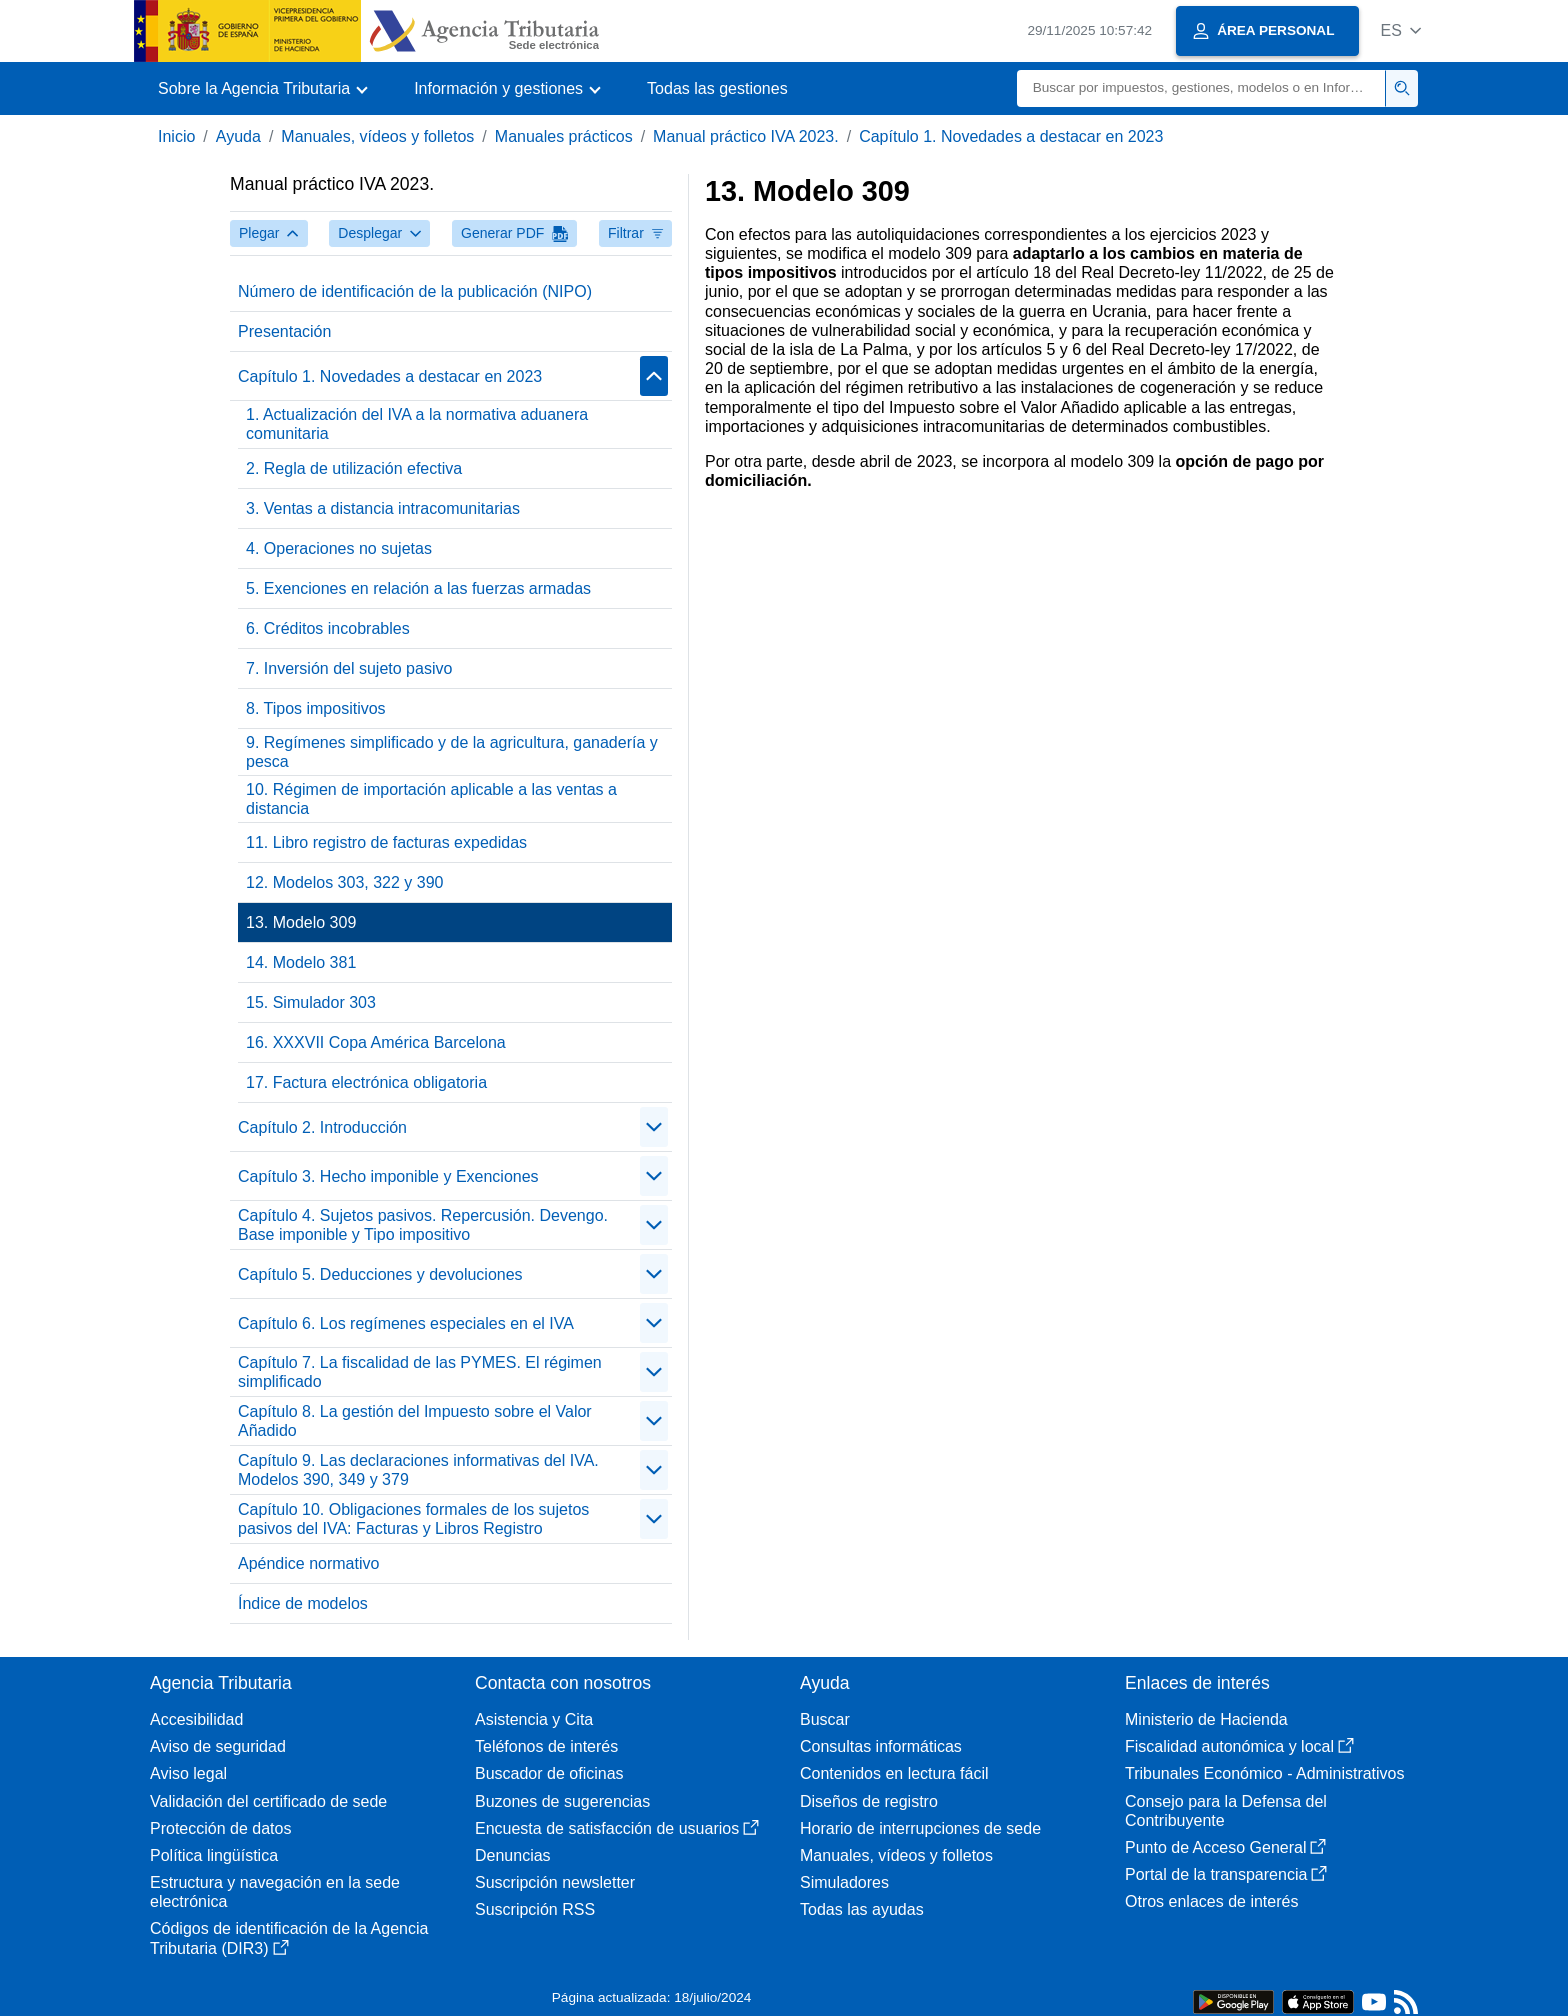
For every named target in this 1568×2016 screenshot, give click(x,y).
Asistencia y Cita (534, 1719)
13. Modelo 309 (301, 922)
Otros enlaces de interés (1211, 1901)
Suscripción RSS (535, 1909)
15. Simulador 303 (311, 1002)
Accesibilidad (196, 1719)
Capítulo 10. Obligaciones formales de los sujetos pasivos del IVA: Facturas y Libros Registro (413, 1519)
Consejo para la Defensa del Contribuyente (1226, 1811)
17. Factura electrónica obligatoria (366, 1082)
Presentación (284, 331)
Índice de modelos (303, 1603)
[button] (1400, 30)
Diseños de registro (869, 1801)
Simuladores (844, 1882)
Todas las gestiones (717, 88)
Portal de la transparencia (1226, 1874)
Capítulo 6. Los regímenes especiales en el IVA (406, 1323)
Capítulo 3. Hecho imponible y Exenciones (388, 1176)
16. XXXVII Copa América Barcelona (376, 1042)
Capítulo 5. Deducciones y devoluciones (380, 1274)
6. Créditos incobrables (328, 628)
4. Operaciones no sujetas (339, 548)
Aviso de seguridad (218, 1746)
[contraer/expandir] (654, 376)
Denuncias (513, 1855)
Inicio (176, 136)
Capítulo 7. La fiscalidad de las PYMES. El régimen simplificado (420, 1372)
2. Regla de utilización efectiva (354, 468)
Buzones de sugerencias (562, 1801)
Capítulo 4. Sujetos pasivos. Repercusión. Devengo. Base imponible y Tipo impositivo (423, 1225)
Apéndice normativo (308, 1563)
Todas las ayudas (862, 1909)
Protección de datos (220, 1828)
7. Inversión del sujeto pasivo (349, 668)
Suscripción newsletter (555, 1882)
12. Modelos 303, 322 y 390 (344, 882)
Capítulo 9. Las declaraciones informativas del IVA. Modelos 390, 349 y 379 (418, 1470)
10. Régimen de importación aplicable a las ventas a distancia (431, 799)
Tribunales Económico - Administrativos (1265, 1773)
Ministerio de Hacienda (1206, 1719)
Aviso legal (188, 1773)
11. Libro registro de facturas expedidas (386, 842)
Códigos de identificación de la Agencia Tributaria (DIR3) (289, 1938)
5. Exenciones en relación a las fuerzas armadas (418, 588)
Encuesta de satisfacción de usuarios (617, 1828)
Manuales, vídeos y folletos (377, 136)
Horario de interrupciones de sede (920, 1828)
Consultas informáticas (881, 1746)
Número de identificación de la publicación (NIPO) (415, 291)
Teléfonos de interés (546, 1746)
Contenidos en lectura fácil (894, 1773)
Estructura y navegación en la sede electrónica (275, 1892)
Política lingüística (214, 1855)
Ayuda (238, 136)
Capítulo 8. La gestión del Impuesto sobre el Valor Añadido (415, 1421)
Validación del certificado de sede (268, 1801)
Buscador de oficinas (549, 1773)
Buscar (825, 1719)
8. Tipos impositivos (316, 708)
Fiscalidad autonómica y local (1239, 1746)
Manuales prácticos (564, 136)
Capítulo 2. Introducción (322, 1127)
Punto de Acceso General (1225, 1847)
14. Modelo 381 (301, 962)
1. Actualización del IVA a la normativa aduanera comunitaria (417, 424)
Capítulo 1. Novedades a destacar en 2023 (1011, 136)
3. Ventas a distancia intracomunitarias (383, 508)
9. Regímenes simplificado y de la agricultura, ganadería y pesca (452, 752)
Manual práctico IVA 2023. (746, 136)
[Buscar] (1201, 88)
